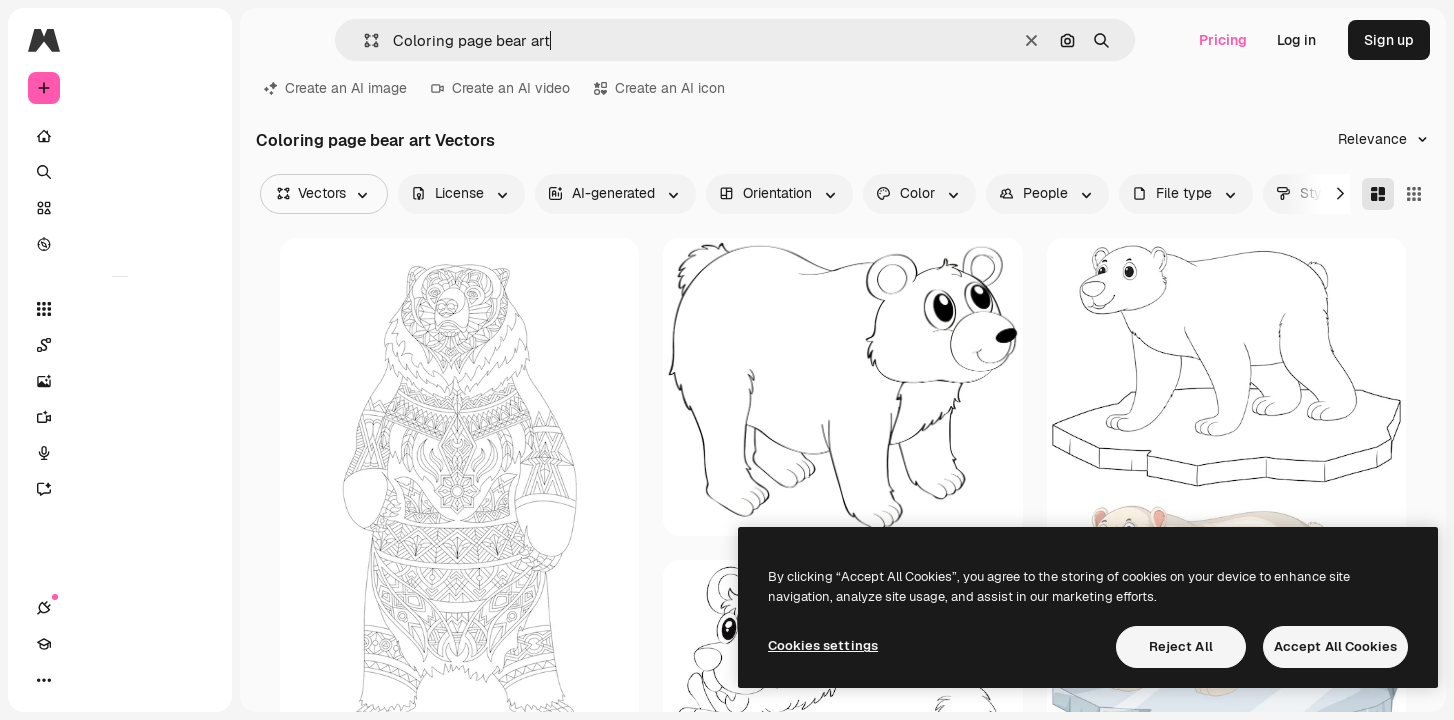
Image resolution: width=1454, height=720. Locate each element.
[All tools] (120, 309)
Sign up (1389, 40)
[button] (363, 40)
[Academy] (80, 680)
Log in (1296, 40)
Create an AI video (500, 88)
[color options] (919, 194)
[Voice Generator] (120, 453)
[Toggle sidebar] (196, 40)
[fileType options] (1186, 194)
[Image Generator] (120, 381)
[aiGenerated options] (615, 194)
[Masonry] (1378, 194)
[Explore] (120, 244)
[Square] (1414, 194)
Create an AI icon (659, 88)
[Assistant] (120, 489)
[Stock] (120, 208)
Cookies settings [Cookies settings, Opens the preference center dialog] (823, 645)
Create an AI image (335, 88)
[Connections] (44, 680)
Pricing (1223, 40)
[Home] (120, 136)
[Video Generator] (120, 417)
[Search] (120, 172)
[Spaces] (120, 345)
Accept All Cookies (1335, 646)
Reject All (1181, 646)
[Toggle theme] (116, 680)
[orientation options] (779, 194)
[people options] (1047, 194)
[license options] (461, 194)
